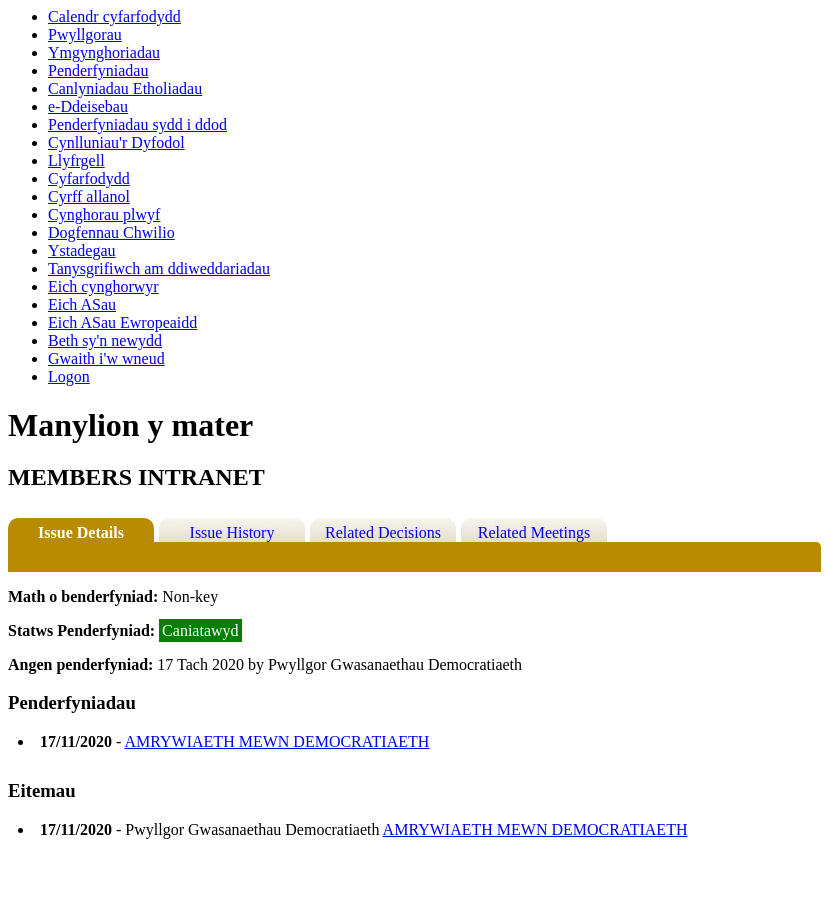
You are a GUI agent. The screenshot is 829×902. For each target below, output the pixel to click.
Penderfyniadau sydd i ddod (137, 124)
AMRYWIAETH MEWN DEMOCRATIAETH (276, 741)
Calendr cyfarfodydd (114, 16)
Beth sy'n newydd (105, 340)
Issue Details (81, 532)
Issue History (232, 532)
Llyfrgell (76, 160)
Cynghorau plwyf (104, 214)
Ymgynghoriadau (104, 52)
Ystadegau (82, 250)
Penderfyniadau (98, 70)
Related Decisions (383, 532)
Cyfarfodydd (89, 178)
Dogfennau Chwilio (111, 232)
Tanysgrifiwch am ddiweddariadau (159, 268)
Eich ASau (82, 304)
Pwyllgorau (85, 34)
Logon (69, 376)
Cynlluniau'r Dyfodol (116, 142)
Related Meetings (534, 532)
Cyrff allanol (89, 196)
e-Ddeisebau (88, 106)
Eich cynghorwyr (103, 286)
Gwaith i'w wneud (106, 358)
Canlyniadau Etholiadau (125, 88)
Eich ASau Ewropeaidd (122, 322)
